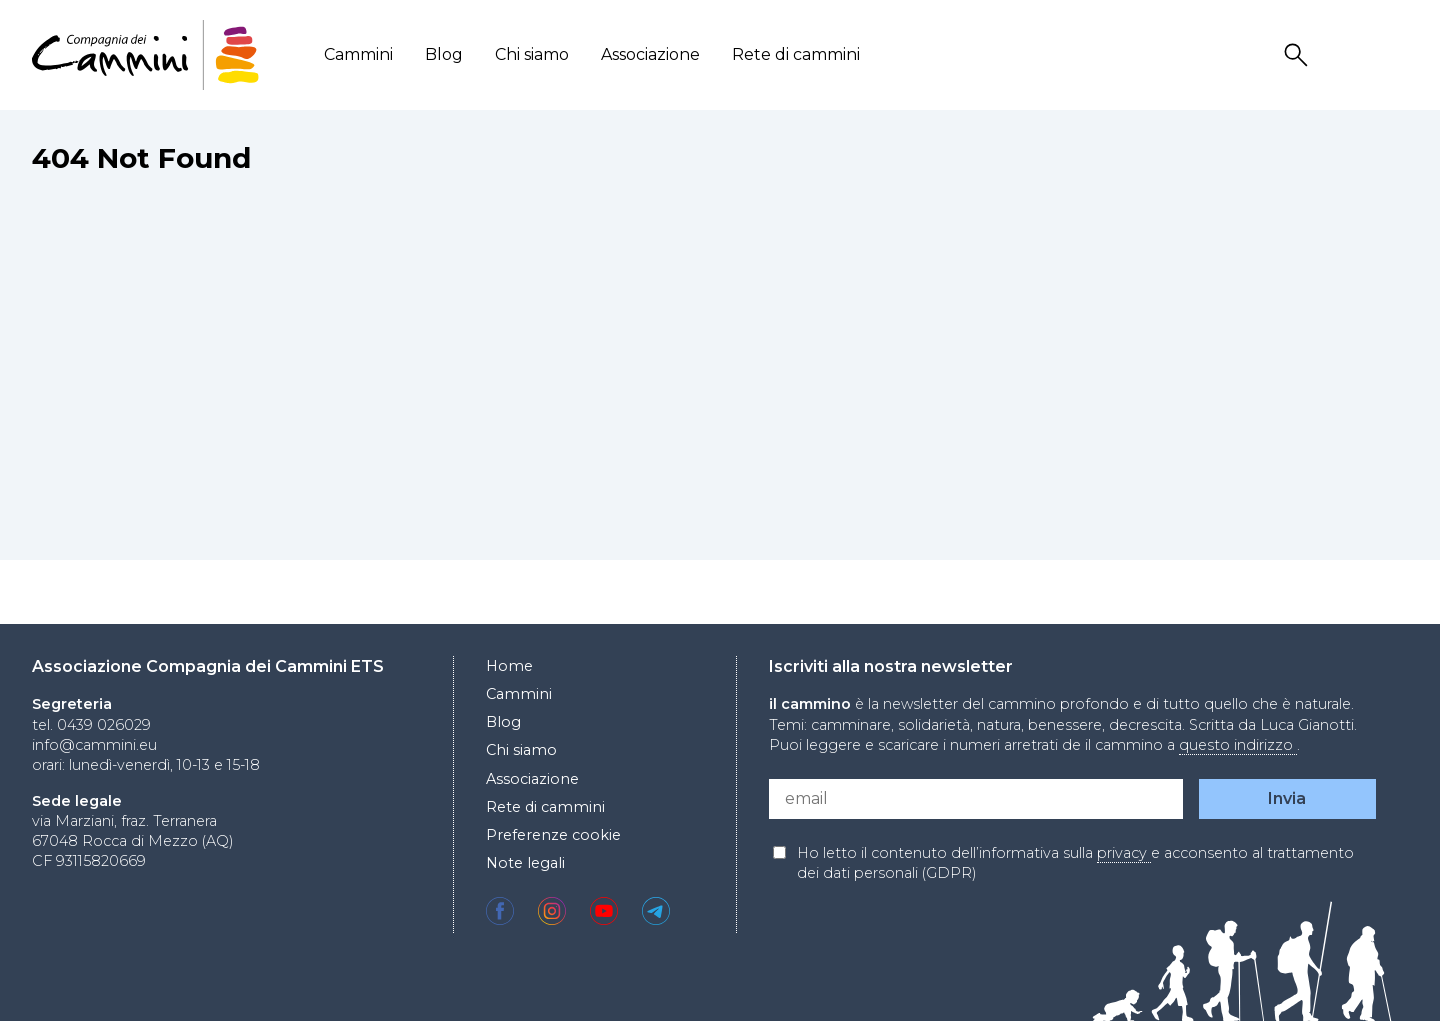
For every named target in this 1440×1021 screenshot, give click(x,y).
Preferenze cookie (553, 835)
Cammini (358, 54)
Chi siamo (532, 54)
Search (1299, 55)
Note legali (525, 863)
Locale (1395, 55)
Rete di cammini (796, 54)
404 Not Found (141, 158)
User (1347, 55)
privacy (1124, 853)
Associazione (650, 54)
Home (509, 666)
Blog (444, 54)
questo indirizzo (1238, 745)
